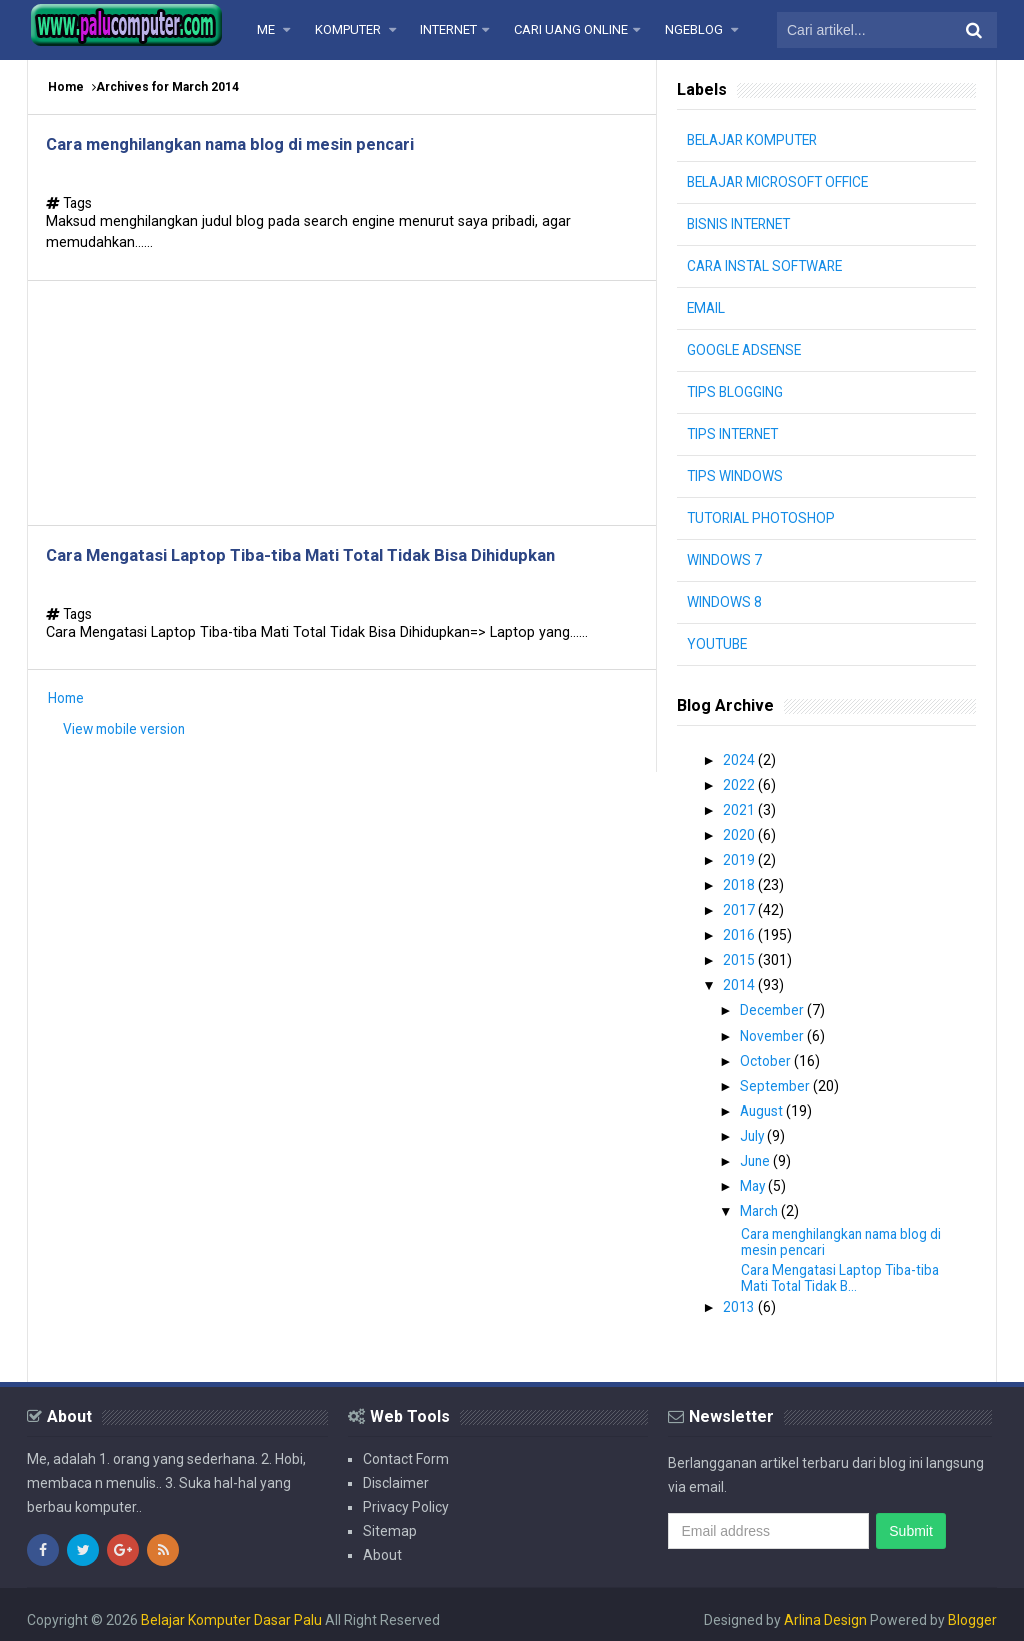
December (775, 1005)
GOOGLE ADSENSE (746, 350)
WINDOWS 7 (724, 560)
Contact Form (406, 1448)
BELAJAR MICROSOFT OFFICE (781, 182)
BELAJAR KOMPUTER (756, 140)
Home (66, 87)
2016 (741, 931)
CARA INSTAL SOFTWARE (769, 266)
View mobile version (126, 743)
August (765, 1103)
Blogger (972, 1609)
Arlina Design (825, 1609)
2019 (741, 858)
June (758, 1152)
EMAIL (707, 308)
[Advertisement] (342, 409)
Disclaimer (396, 1472)
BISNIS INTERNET (741, 224)
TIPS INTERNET (735, 434)
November (775, 1029)
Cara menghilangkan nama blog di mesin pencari (249, 145)
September (778, 1078)
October (768, 1054)
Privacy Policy (406, 1496)
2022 (741, 784)
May (756, 1176)
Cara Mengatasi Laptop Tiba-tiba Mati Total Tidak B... (844, 1267)
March (762, 1201)
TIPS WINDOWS (735, 476)
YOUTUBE (718, 644)
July (755, 1127)
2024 (741, 760)
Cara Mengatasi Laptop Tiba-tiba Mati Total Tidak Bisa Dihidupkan (322, 565)
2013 (741, 1296)
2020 (741, 833)
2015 (741, 956)
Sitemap (390, 1520)
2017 (741, 907)
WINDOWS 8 (724, 602)
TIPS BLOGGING (736, 392)
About (382, 1544)
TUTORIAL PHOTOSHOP (763, 518)
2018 (741, 882)
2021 (741, 809)
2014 (741, 980)
